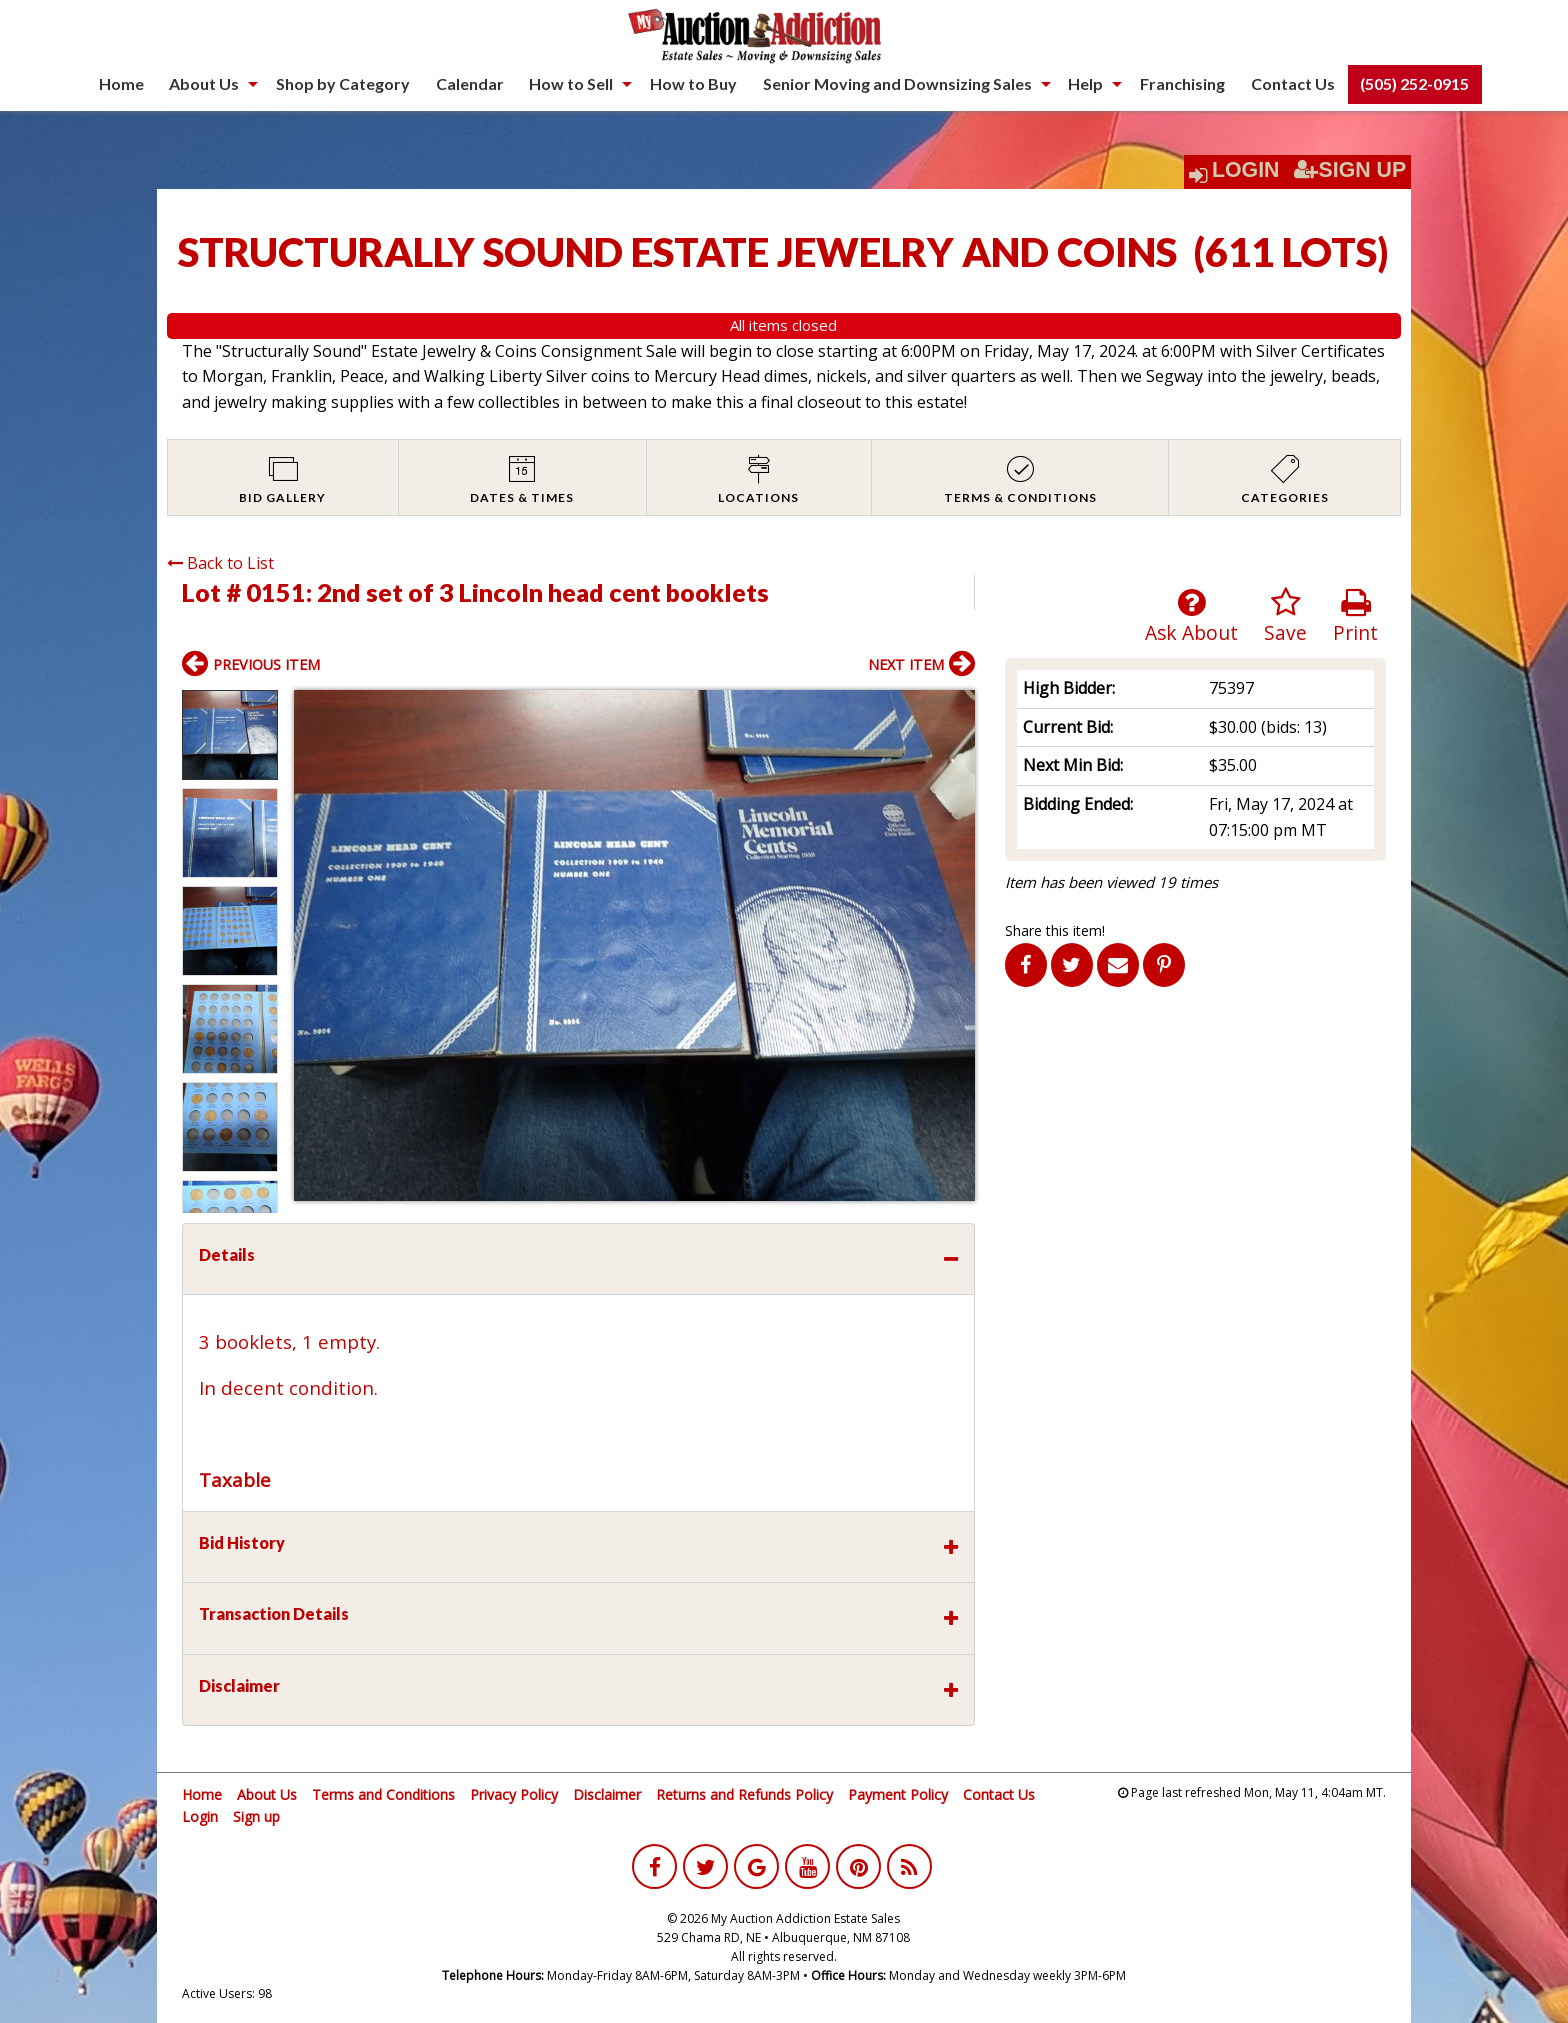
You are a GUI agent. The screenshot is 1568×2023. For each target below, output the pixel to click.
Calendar (470, 83)
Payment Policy (898, 1794)
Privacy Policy (514, 1794)
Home (121, 83)
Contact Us (1293, 83)
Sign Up (1350, 170)
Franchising (1182, 83)
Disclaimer (607, 1794)
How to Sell (571, 83)
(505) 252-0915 (1414, 83)
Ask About (1191, 616)
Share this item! (1055, 930)
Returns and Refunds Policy (744, 1794)
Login (1246, 170)
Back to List (220, 563)
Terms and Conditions (383, 1794)
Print (1355, 616)
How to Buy (693, 83)
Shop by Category (343, 83)
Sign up (256, 1816)
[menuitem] (121, 84)
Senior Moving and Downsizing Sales (897, 83)
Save (1285, 616)
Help (1085, 83)
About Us (204, 83)
